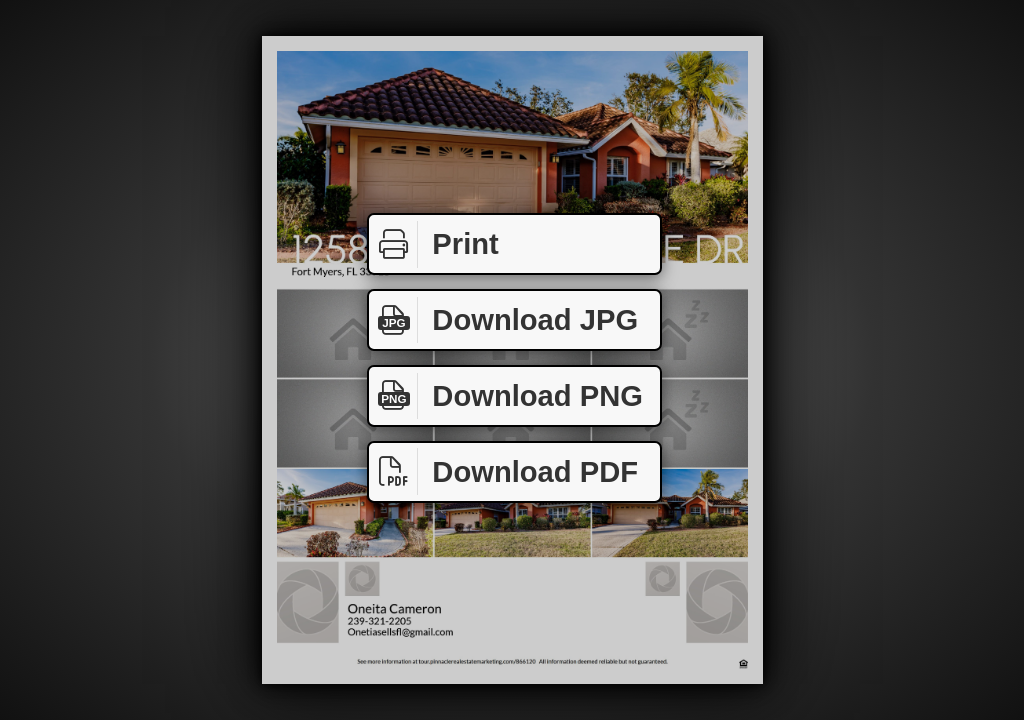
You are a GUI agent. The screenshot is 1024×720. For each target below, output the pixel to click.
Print (434, 244)
